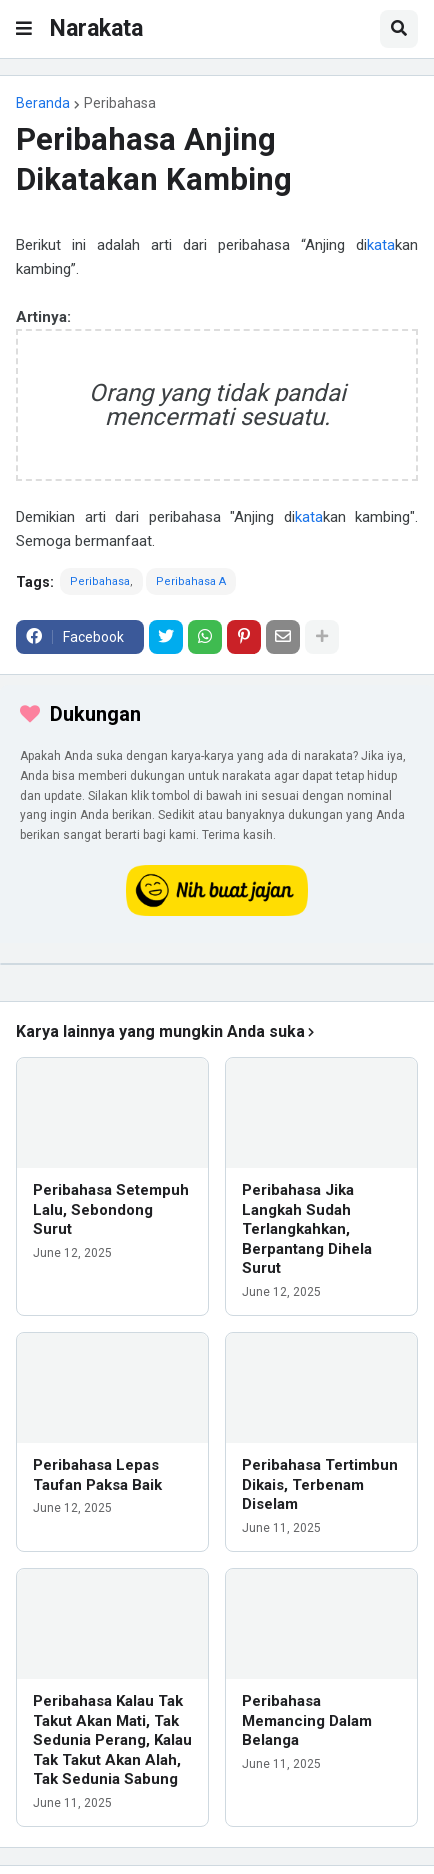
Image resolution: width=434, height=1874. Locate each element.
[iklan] (217, 964)
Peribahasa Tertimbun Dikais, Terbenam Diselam (320, 1484)
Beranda (43, 103)
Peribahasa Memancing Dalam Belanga (307, 1720)
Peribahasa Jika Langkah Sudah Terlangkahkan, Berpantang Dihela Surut (307, 1229)
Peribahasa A (191, 581)
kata (381, 245)
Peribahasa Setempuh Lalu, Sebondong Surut (111, 1209)
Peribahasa (120, 103)
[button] (24, 29)
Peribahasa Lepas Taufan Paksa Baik (97, 1475)
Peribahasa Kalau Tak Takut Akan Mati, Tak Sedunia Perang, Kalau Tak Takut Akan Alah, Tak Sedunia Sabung (112, 1740)
